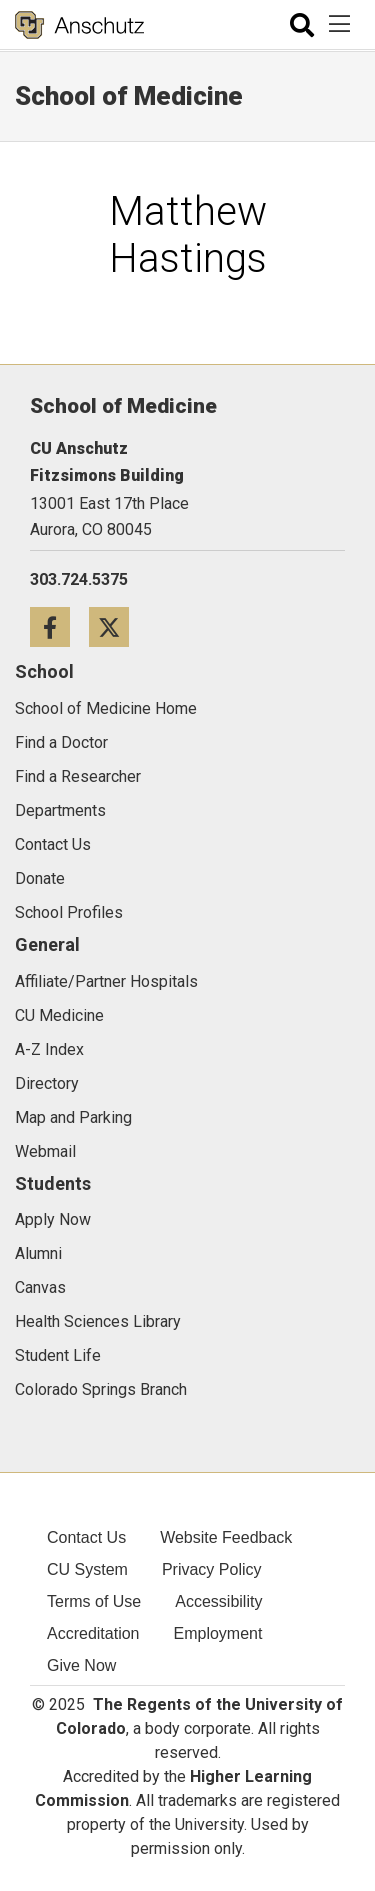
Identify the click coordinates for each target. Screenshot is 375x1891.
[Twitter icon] (116, 626)
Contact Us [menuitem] (86, 1537)
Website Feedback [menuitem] (226, 1537)
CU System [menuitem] (87, 1569)
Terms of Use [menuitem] (94, 1601)
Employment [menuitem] (218, 1633)
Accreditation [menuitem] (93, 1633)
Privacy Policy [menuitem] (212, 1569)
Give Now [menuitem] (81, 1665)
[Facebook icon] (59, 626)
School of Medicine (129, 96)
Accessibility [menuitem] (218, 1601)
